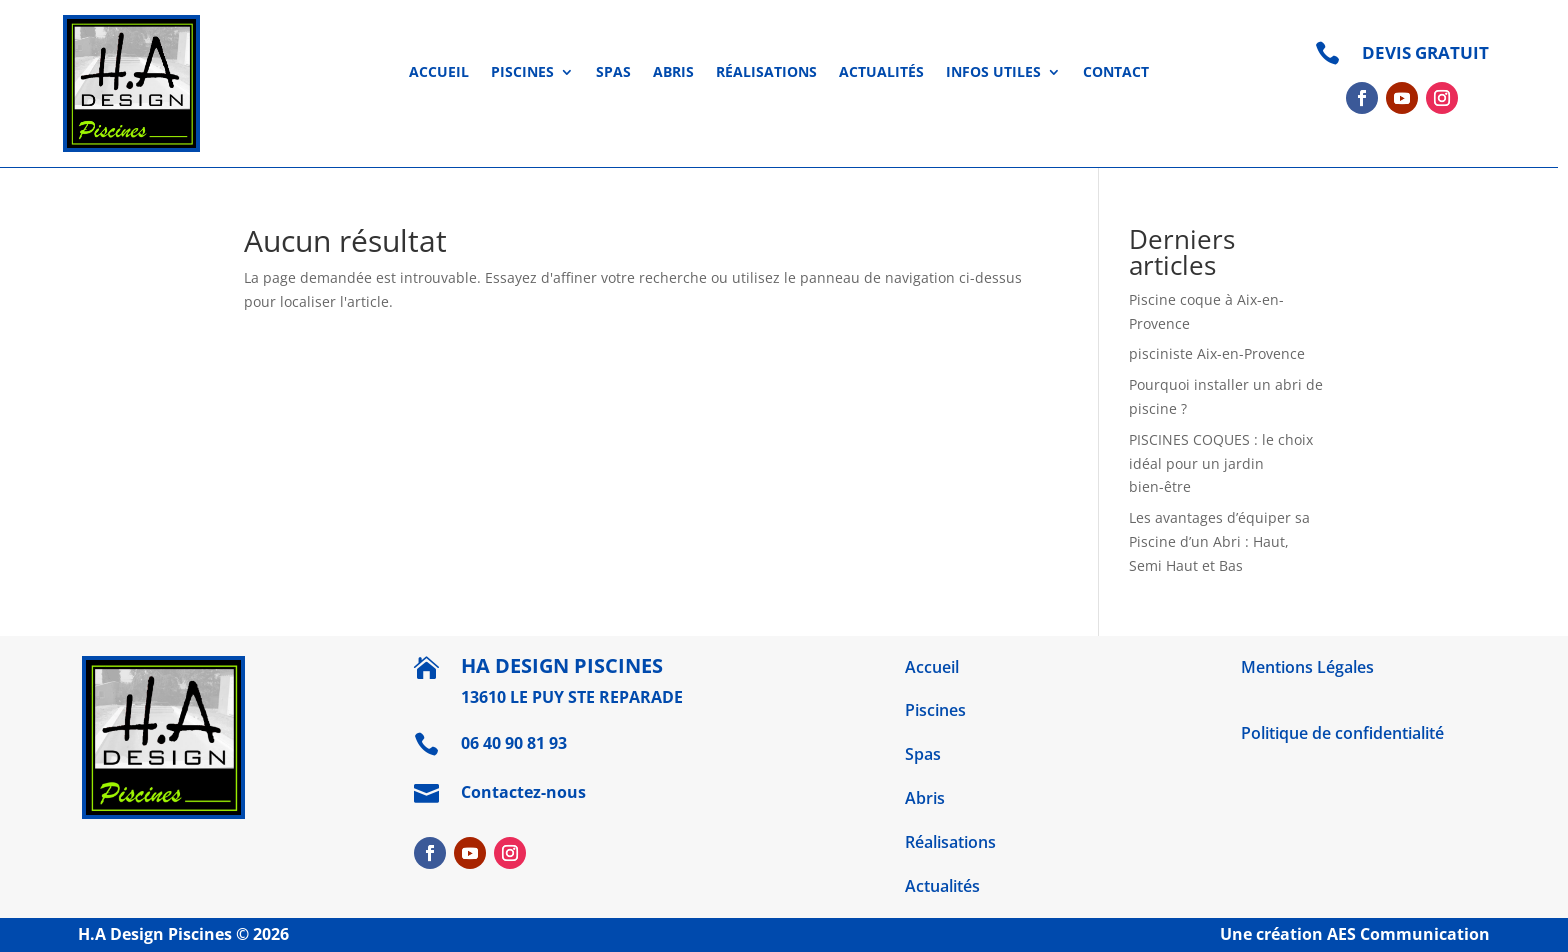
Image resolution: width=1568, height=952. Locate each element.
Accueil (439, 73)
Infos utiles (993, 73)
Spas (613, 73)
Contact (1116, 73)
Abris (673, 73)
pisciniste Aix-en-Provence (1217, 353)
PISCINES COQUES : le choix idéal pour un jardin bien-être (1221, 463)
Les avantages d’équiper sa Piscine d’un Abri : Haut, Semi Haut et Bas (1219, 541)
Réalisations (766, 73)
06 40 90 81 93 (514, 743)
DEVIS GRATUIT (1425, 52)
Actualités (881, 73)
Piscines (522, 73)
